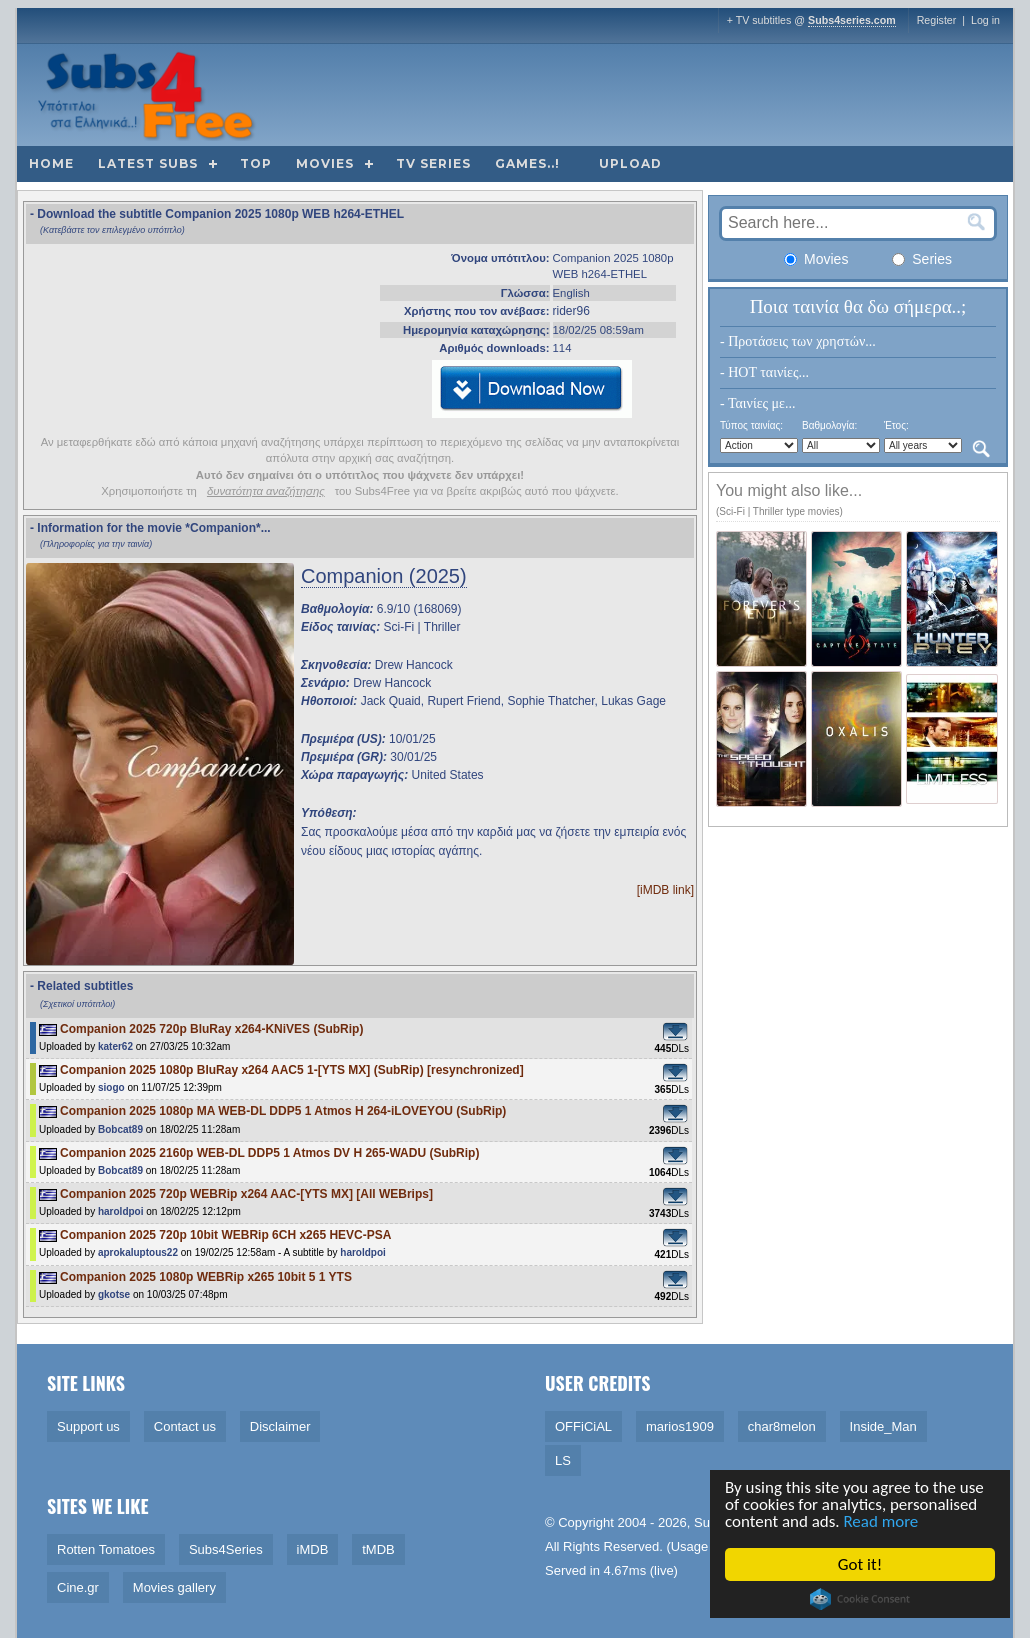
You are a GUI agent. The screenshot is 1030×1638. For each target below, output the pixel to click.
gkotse (114, 1294)
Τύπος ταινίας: (751, 425)
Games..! (527, 163)
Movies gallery (174, 1587)
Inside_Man (883, 1426)
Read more (881, 1522)
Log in (985, 20)
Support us (88, 1426)
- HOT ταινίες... (764, 372)
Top (256, 163)
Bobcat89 (120, 1129)
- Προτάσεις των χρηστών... (798, 341)
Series (922, 259)
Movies (325, 163)
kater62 (115, 1046)
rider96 (571, 311)
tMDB (378, 1549)
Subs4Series (226, 1549)
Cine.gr (78, 1587)
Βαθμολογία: (829, 425)
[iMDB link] (665, 890)
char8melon (782, 1426)
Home (51, 163)
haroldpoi (121, 1211)
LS (563, 1460)
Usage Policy (709, 1546)
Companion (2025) (384, 576)
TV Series (433, 163)
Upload (630, 163)
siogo (111, 1087)
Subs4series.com (852, 20)
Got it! (860, 1564)
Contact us (185, 1426)
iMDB (313, 1549)
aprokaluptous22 (138, 1252)
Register (937, 20)
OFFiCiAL (583, 1426)
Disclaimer (280, 1426)
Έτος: (896, 425)
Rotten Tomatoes (106, 1549)
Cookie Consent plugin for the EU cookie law (860, 1599)
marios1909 (680, 1426)
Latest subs (148, 163)
